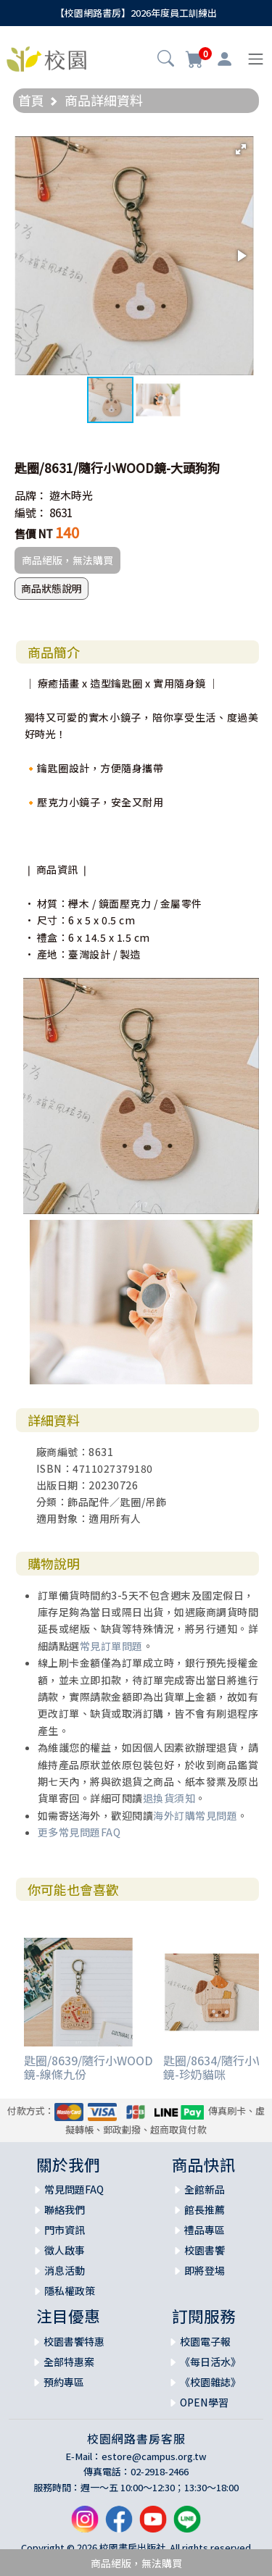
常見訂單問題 (111, 1646)
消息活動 (64, 2270)
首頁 (31, 100)
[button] (166, 60)
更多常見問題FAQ (79, 1832)
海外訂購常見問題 (195, 1815)
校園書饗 (204, 2250)
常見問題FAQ (74, 2189)
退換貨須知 (169, 1798)
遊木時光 (71, 495)
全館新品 (204, 2189)
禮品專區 (204, 2229)
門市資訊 (64, 2229)
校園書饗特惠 (74, 2341)
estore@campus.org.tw (154, 2456)
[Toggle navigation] (255, 59)
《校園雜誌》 (210, 2382)
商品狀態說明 (51, 588)
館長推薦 (204, 2209)
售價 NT (34, 533)
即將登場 (204, 2270)
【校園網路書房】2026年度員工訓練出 (136, 13)
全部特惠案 (69, 2361)
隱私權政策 (69, 2290)
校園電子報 (205, 2341)
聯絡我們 (64, 2209)
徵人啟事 (64, 2250)
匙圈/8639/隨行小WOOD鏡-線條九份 (88, 2067)
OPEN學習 (204, 2402)
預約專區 (64, 2382)
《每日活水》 (210, 2361)
